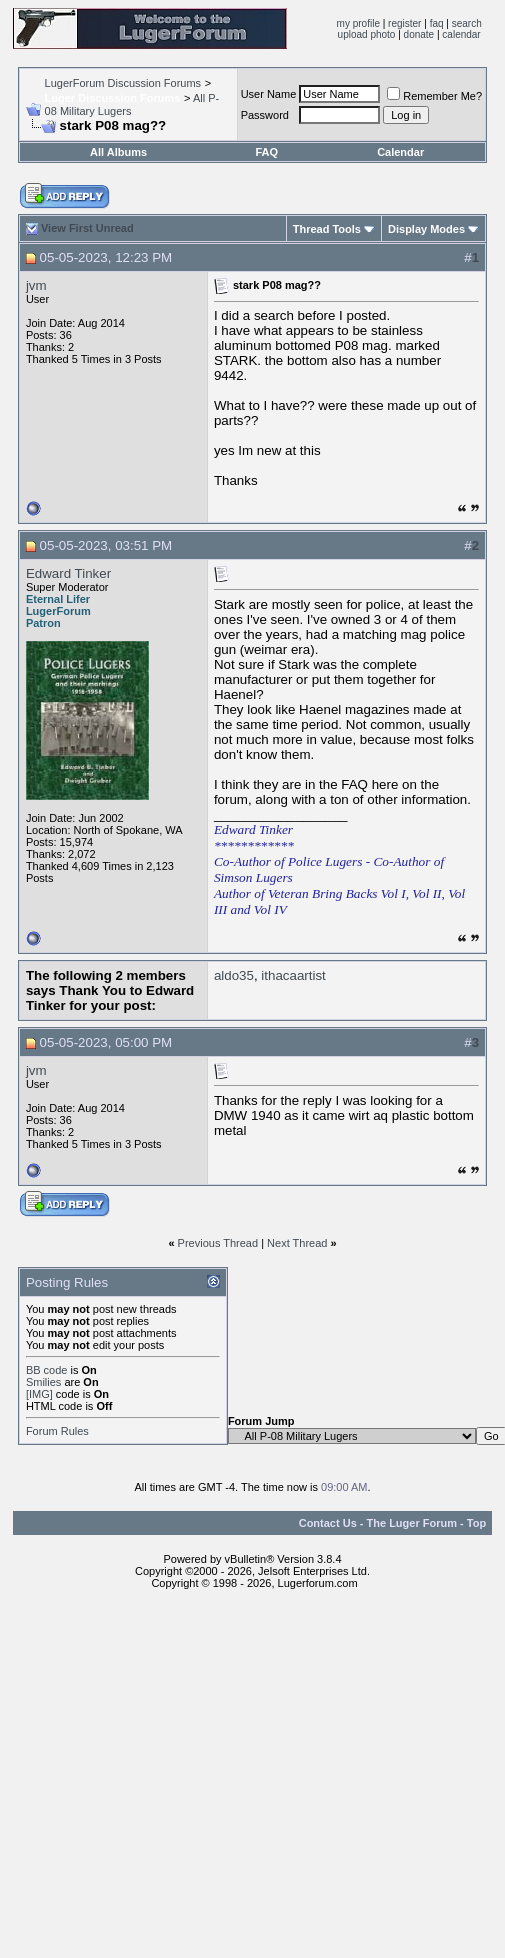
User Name (269, 94)
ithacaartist (293, 975)
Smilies (43, 1382)
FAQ (266, 152)
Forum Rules (57, 1431)
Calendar (400, 152)
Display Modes (426, 229)
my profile (358, 23)
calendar (461, 34)
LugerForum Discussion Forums (123, 83)
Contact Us (328, 1523)
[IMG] (39, 1394)
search (467, 23)
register (404, 23)
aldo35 (234, 975)
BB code (47, 1370)
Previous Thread (218, 1243)
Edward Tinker (68, 573)
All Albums (118, 152)
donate (419, 34)
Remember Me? (434, 96)
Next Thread (297, 1243)
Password (265, 115)
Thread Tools (327, 229)
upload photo (367, 34)
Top (476, 1523)
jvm (36, 285)
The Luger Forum (412, 1523)
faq (437, 23)
